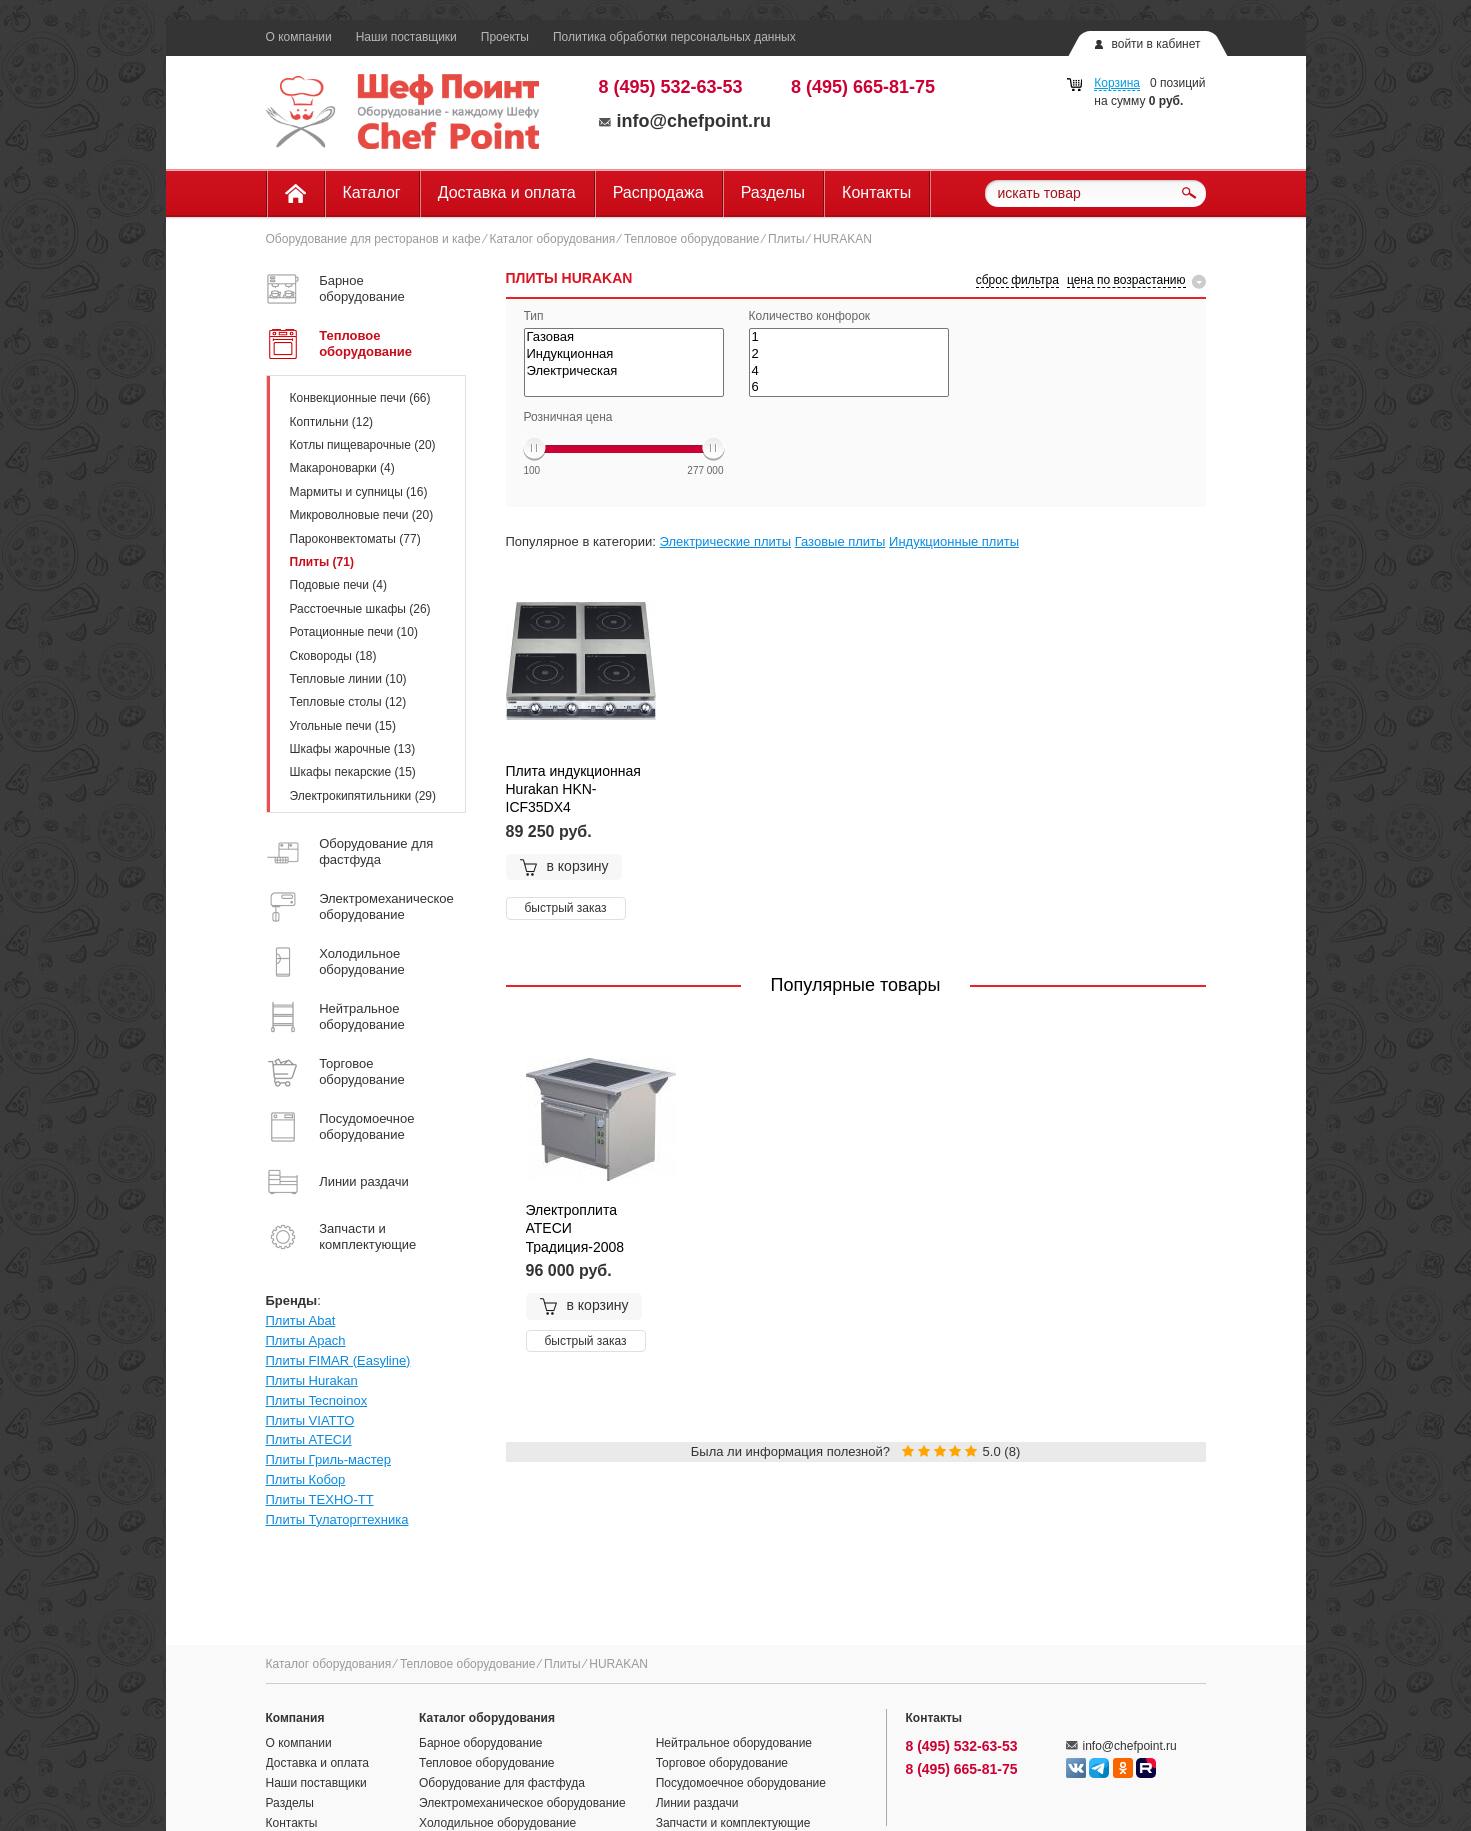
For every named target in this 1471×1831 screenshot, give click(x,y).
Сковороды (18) (333, 656)
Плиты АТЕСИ (309, 1439)
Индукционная (624, 354)
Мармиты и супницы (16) (359, 492)
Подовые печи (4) (338, 585)
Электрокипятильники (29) (363, 796)
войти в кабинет (1155, 44)
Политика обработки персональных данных (674, 37)
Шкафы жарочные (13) (353, 749)
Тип (534, 316)
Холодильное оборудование (497, 1823)
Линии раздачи (697, 1803)
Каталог (372, 192)
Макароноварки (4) (342, 468)
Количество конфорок (810, 316)
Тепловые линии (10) (348, 679)
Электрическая (624, 371)
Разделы (773, 192)
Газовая (624, 337)
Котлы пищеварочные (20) (363, 445)
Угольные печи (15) (343, 726)
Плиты (786, 239)
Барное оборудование (481, 1743)
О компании (299, 37)
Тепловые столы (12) (348, 702)
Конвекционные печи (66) (360, 398)
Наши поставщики (406, 37)
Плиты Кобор (306, 1479)
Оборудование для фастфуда (502, 1783)
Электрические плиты (726, 541)
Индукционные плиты (954, 541)
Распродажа (658, 192)
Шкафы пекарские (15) (353, 772)
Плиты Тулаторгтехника (337, 1519)
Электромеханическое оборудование (522, 1803)
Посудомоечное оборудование (741, 1783)
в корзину (564, 867)
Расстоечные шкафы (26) (360, 609)
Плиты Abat (301, 1320)
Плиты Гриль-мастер (329, 1459)
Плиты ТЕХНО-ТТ (320, 1499)
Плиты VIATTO (310, 1420)
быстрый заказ (566, 908)
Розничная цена (568, 417)
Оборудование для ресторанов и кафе (373, 239)
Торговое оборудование (722, 1763)
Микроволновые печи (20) (362, 515)
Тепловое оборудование (692, 239)
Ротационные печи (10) (354, 632)
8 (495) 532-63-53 (671, 87)
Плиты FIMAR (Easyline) (338, 1360)
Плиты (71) (322, 562)
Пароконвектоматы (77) (355, 539)
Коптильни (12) (332, 422)
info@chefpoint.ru (685, 121)
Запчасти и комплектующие (733, 1823)
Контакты (876, 192)
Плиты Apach (306, 1340)
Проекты (505, 37)
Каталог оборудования (552, 239)
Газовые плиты (840, 541)
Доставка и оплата (507, 192)
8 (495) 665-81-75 (863, 87)
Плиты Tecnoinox (317, 1400)
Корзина (1117, 83)
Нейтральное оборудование (734, 1743)
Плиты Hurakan (312, 1380)
